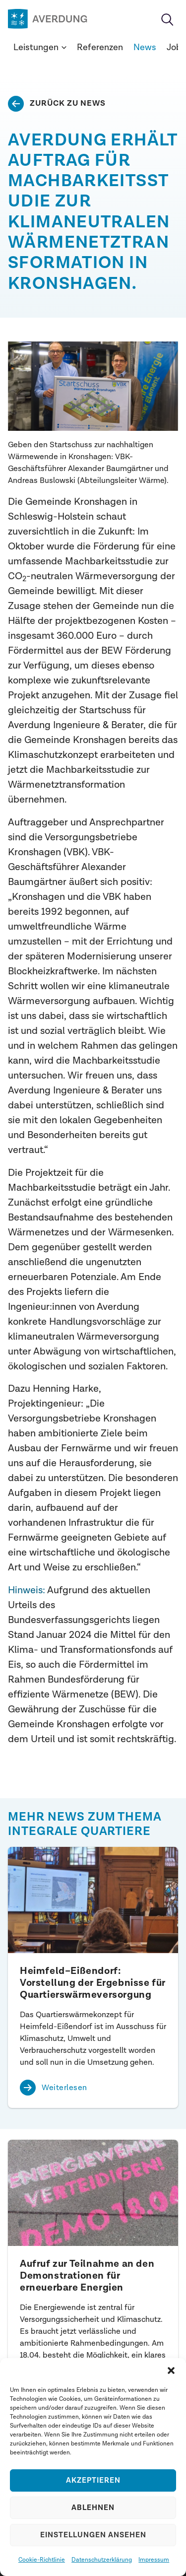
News (144, 47)
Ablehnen (93, 2507)
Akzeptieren (93, 2480)
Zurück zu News (68, 103)
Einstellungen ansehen (93, 2535)
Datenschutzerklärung (101, 2559)
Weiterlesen (64, 2087)
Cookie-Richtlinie (41, 2559)
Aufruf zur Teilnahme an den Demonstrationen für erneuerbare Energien (87, 2276)
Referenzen (100, 47)
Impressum (153, 2559)
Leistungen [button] (39, 47)
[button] (171, 2370)
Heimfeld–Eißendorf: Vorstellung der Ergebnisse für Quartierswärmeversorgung (93, 1983)
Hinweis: (26, 1590)
